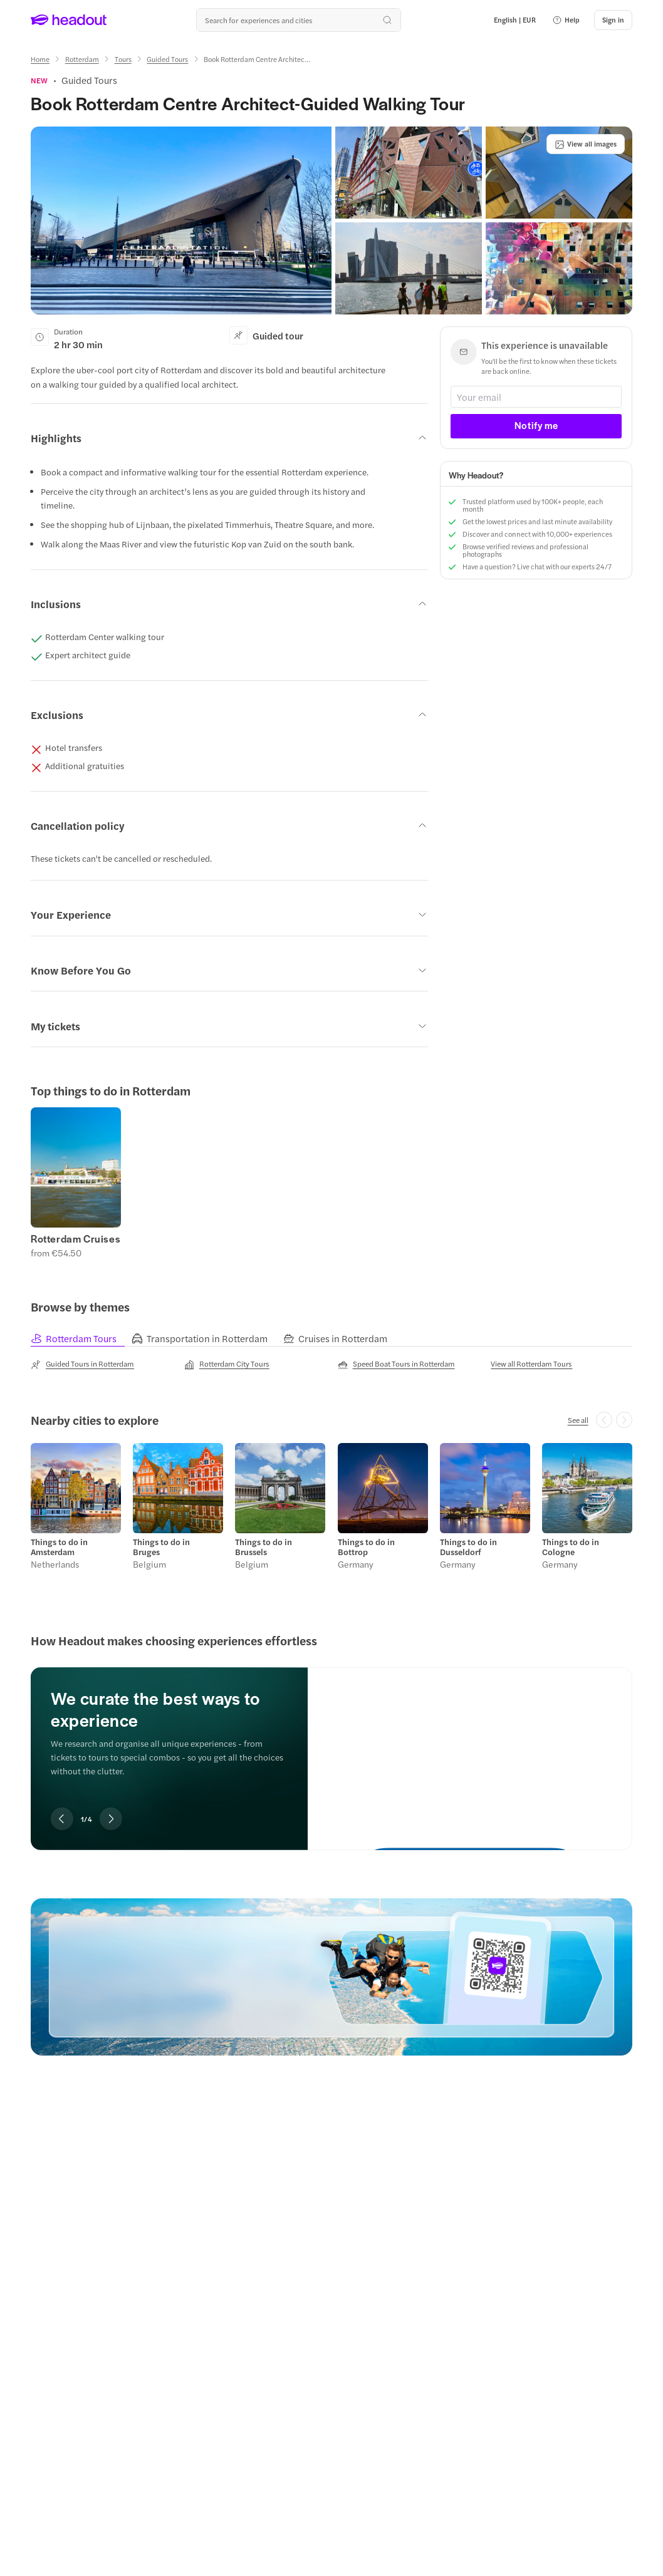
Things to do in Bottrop (366, 1547)
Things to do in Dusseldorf (468, 1547)
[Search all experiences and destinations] (298, 20)
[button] (566, 20)
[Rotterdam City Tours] (226, 1364)
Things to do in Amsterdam (59, 1547)
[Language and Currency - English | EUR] (515, 20)
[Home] (40, 59)
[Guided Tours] (167, 59)
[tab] (81, 1338)
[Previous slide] (62, 1819)
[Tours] (123, 59)
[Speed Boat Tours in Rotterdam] (396, 1364)
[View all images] (585, 144)
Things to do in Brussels (263, 1547)
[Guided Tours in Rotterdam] (82, 1364)
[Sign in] (613, 20)
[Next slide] (111, 1819)
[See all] (578, 1420)
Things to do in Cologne (570, 1547)
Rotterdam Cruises (75, 1239)
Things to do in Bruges (161, 1547)
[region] (331, 1183)
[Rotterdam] (82, 59)
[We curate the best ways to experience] (470, 1748)
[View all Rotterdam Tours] (531, 1363)
